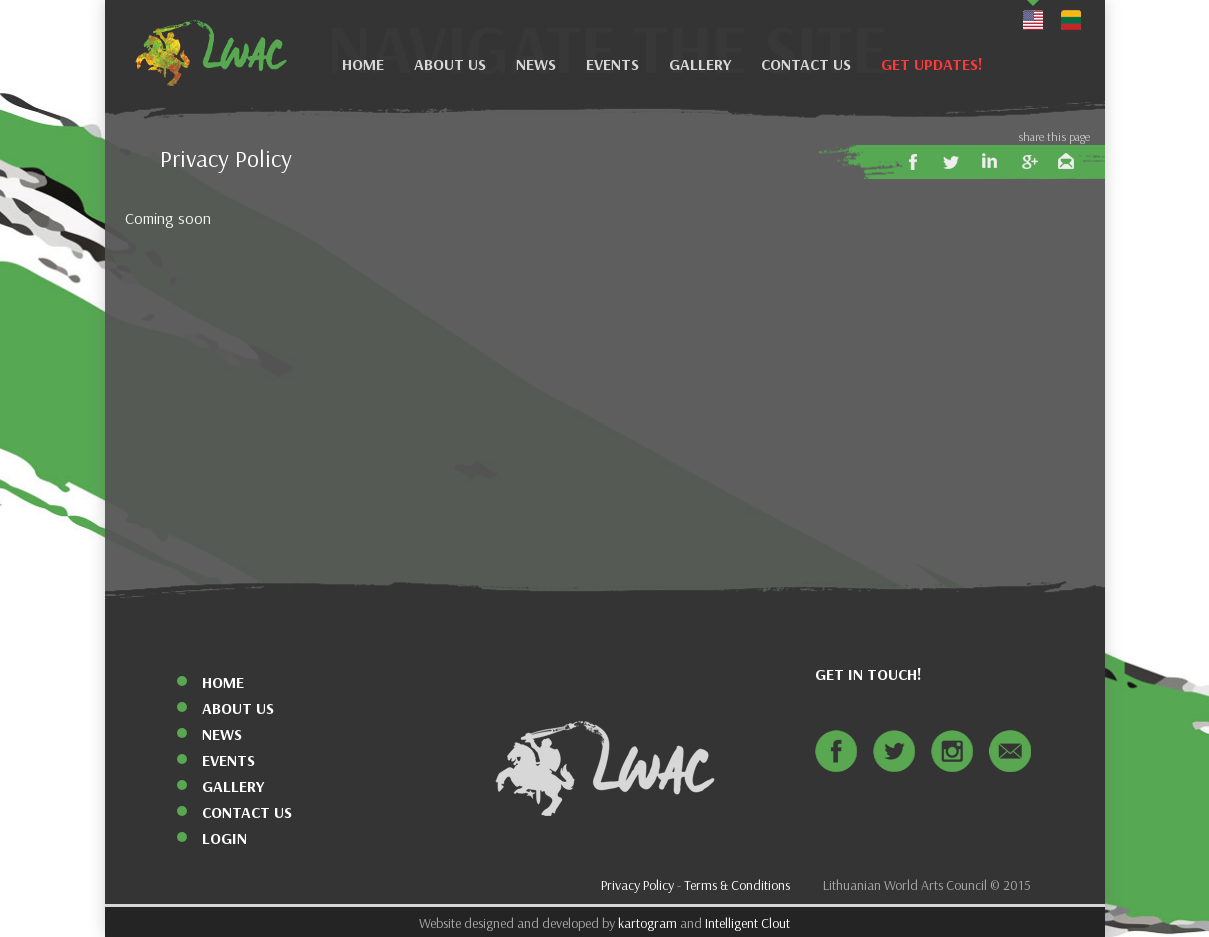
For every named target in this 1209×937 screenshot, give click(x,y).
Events (612, 64)
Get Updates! (932, 64)
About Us (450, 64)
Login (224, 838)
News (536, 64)
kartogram (647, 923)
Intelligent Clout (747, 923)
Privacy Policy (637, 885)
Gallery (700, 64)
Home (363, 64)
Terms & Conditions (737, 885)
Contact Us (806, 64)
